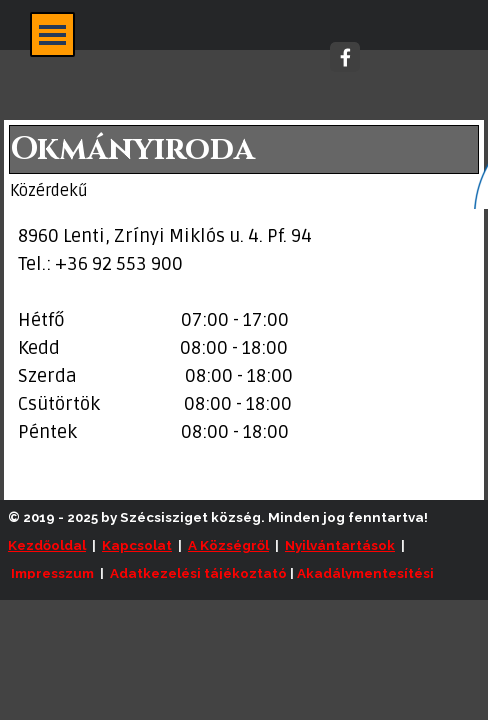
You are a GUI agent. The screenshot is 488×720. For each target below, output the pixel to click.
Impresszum (52, 573)
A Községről (228, 545)
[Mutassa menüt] (52, 34)
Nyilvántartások (340, 545)
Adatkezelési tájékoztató (198, 573)
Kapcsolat (137, 545)
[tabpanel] (244, 335)
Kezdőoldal (47, 545)
